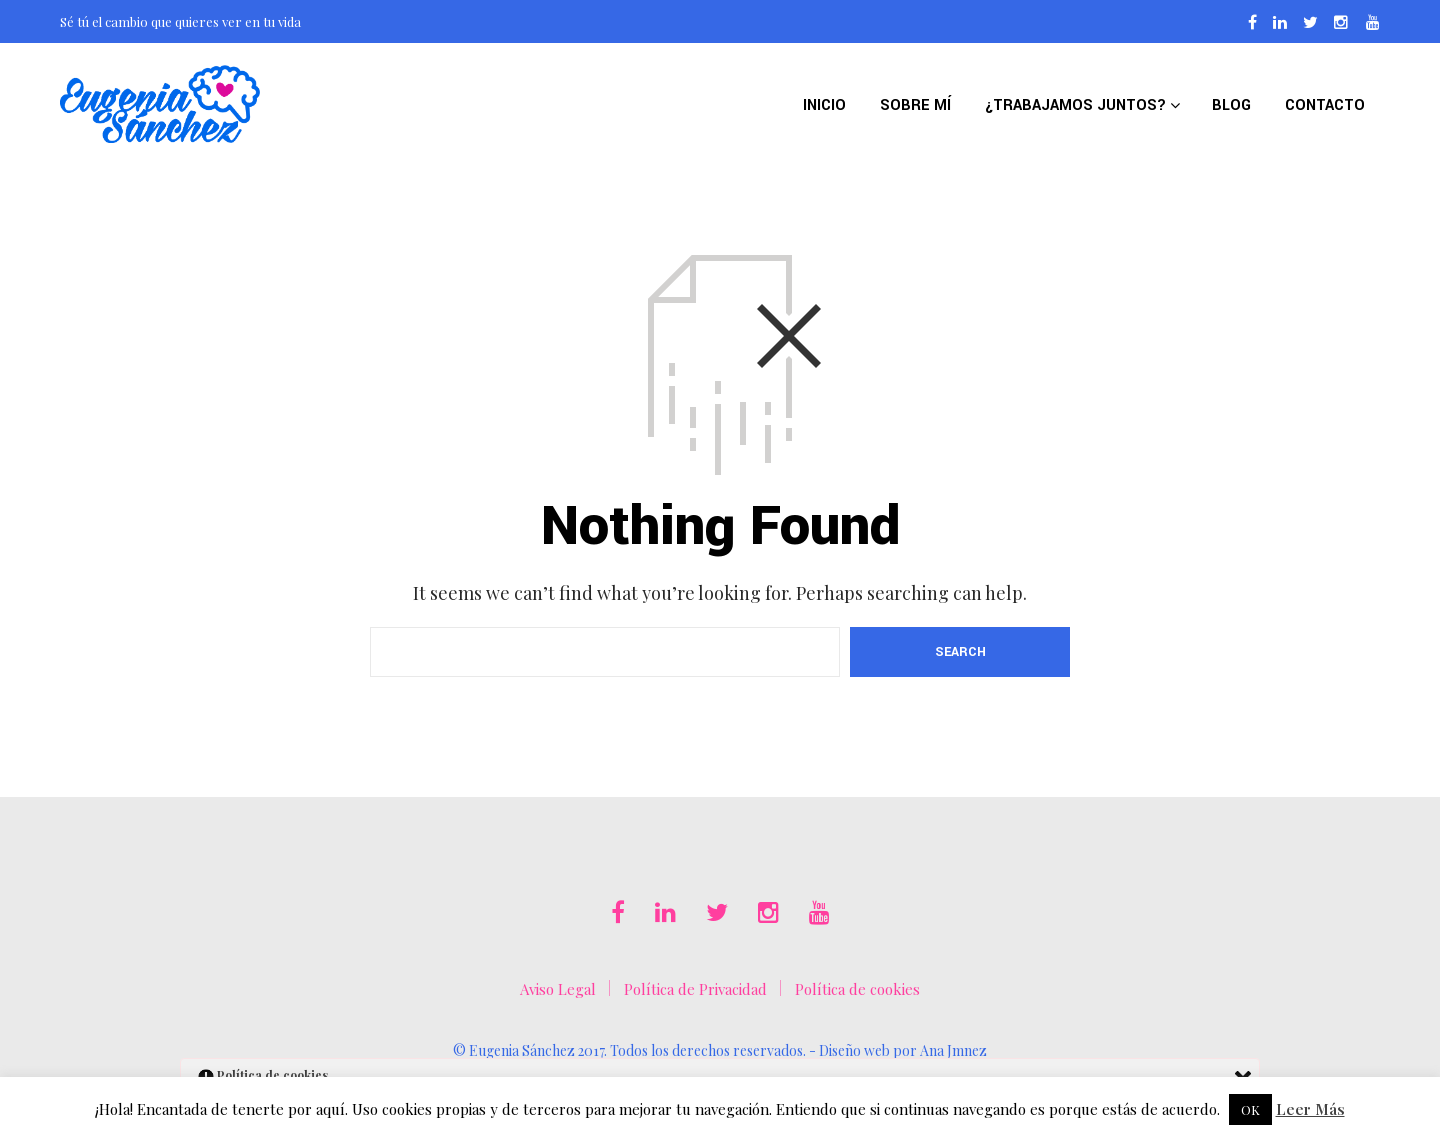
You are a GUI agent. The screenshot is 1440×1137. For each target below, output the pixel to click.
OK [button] (1250, 1109)
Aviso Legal (558, 989)
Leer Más (1310, 1109)
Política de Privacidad (695, 989)
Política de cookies (857, 989)
